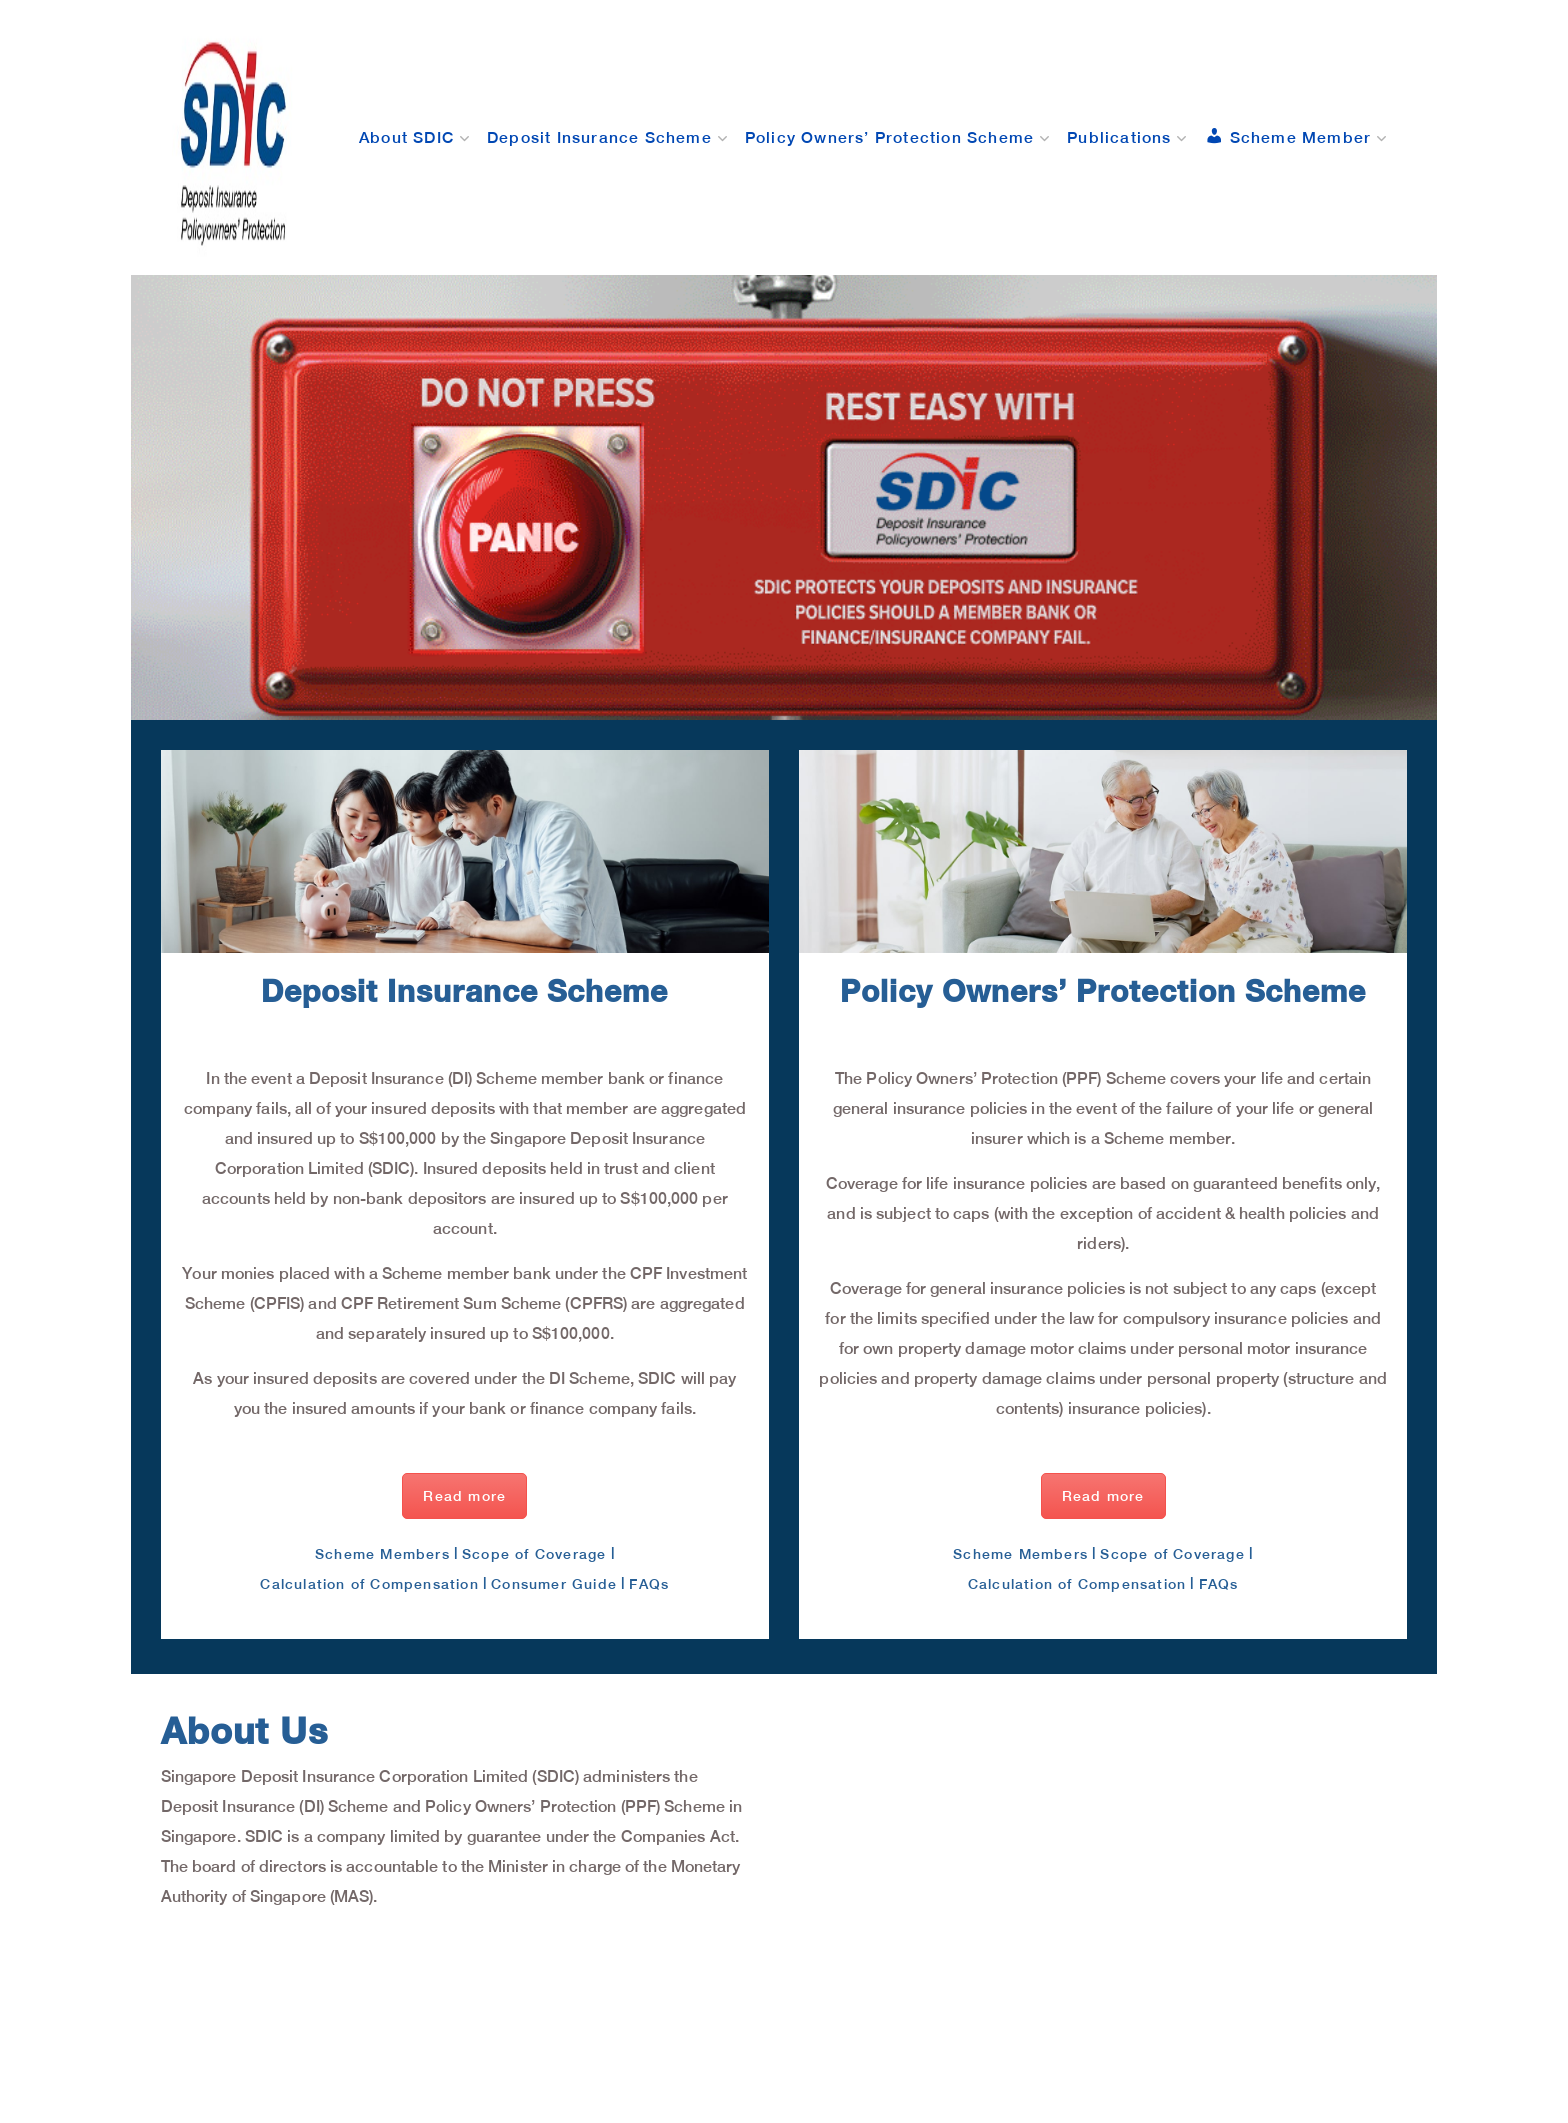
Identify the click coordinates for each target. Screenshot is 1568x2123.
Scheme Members (382, 1554)
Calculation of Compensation (369, 1584)
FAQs (649, 1584)
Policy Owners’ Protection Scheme (889, 137)
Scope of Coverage (534, 1554)
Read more (464, 1496)
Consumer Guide (554, 1584)
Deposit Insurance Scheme (599, 137)
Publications (1119, 137)
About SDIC (406, 137)
